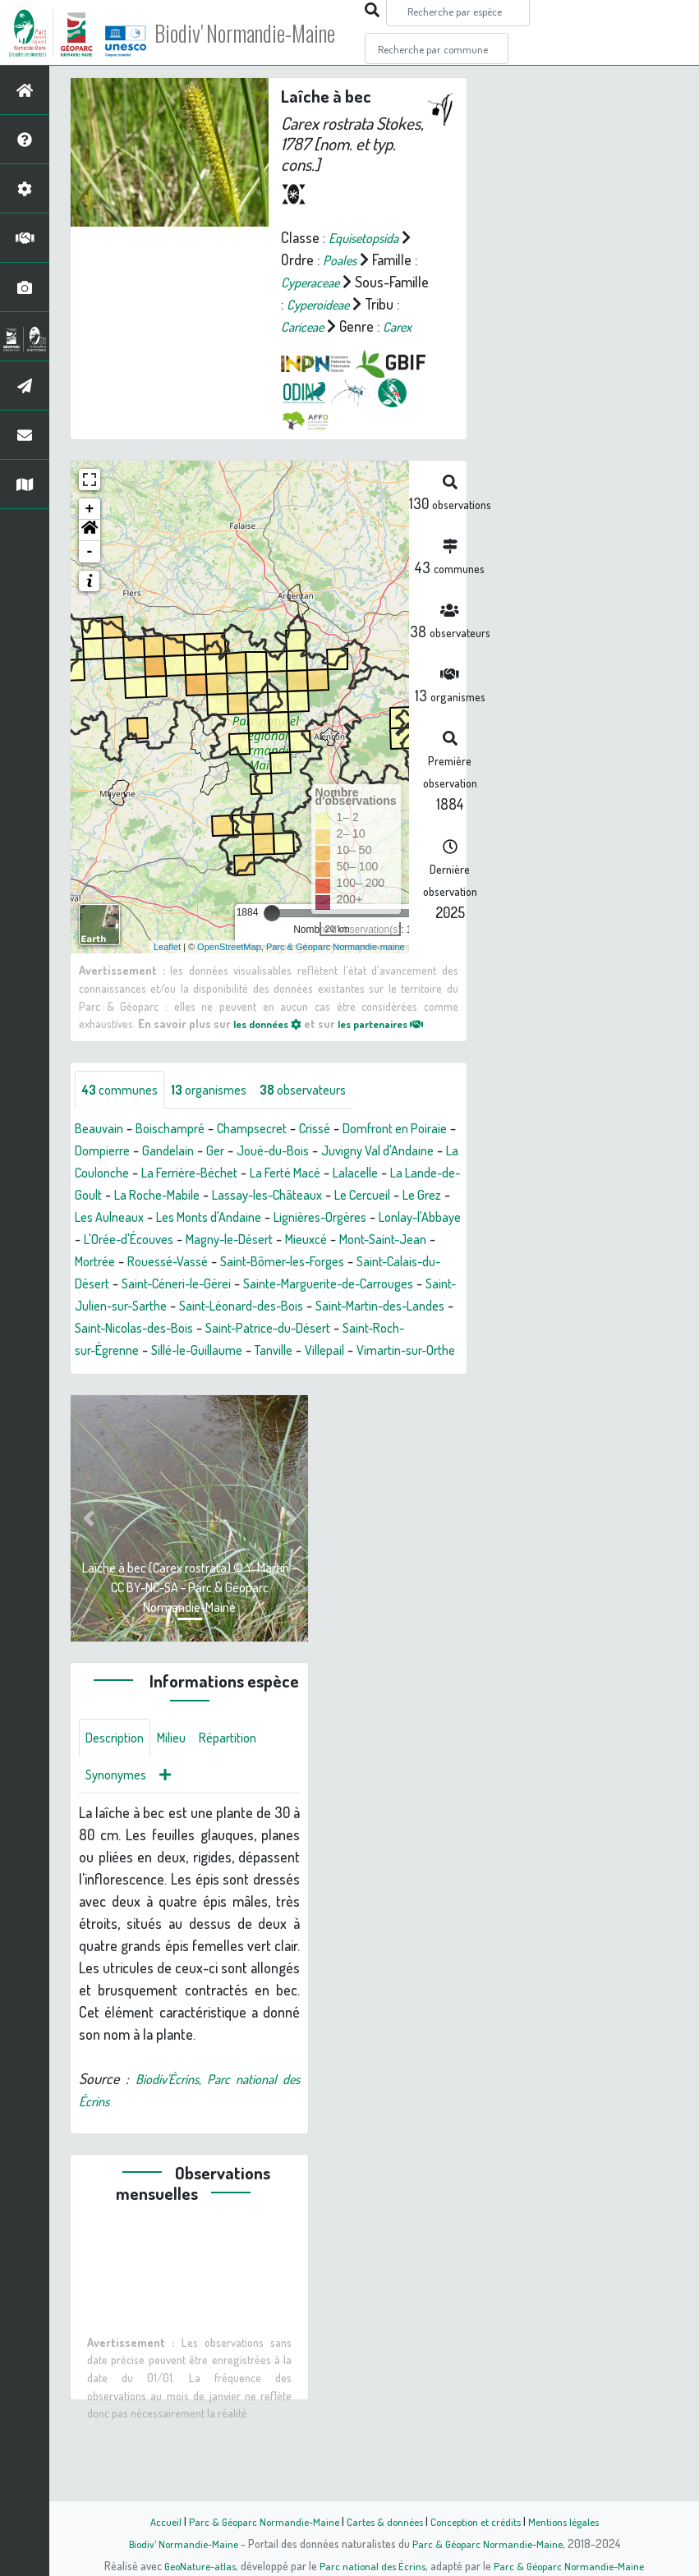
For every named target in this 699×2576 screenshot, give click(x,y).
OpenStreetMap (229, 968)
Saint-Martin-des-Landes (147, 1373)
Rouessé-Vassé (179, 1306)
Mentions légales (573, 2521)
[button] (89, 552)
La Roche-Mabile (307, 1218)
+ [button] (89, 531)
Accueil (153, 2521)
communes (124, 1112)
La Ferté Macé (396, 1196)
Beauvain (101, 1151)
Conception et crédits (479, 2521)
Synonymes (119, 1846)
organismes (222, 1112)
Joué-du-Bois (341, 1173)
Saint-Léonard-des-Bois (367, 1351)
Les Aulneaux (313, 1240)
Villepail (106, 1417)
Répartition (242, 1807)
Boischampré (178, 1151)
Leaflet (167, 968)
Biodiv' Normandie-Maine (269, 32)
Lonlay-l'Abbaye (306, 1262)
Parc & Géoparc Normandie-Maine (256, 2521)
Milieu (180, 1807)
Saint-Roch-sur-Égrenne (218, 1395)
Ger (278, 1173)
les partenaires (396, 1045)
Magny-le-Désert (196, 1284)
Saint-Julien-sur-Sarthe (217, 1351)
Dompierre (157, 1173)
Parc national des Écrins (371, 2565)
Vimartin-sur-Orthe (195, 1417)
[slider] (272, 935)
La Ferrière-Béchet (288, 1196)
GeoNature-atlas (194, 2565)
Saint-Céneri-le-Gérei (208, 1329)
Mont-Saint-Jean (367, 1284)
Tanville (438, 1395)
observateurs (326, 1112)
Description (118, 1807)
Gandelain (228, 1173)
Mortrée (98, 1306)
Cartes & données (383, 2521)
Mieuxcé (282, 1284)
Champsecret (267, 1151)
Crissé (338, 1151)
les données (271, 1045)
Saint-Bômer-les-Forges (307, 1306)
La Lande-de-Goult (192, 1218)
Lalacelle (100, 1218)
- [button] (89, 574)
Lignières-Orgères (195, 1262)
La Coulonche (182, 1196)
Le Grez (240, 1240)
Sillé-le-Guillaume (352, 1395)
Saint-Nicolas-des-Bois (298, 1373)
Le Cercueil (174, 1240)
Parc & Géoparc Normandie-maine (335, 968)
